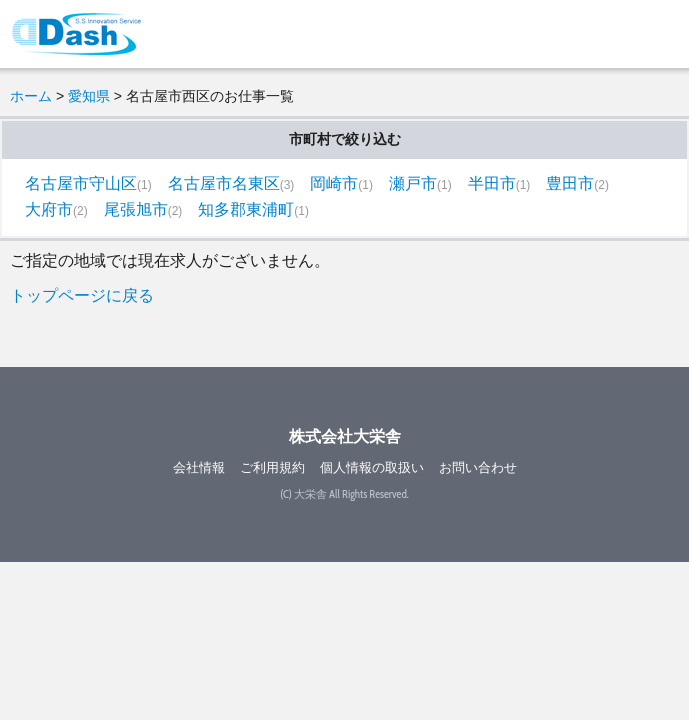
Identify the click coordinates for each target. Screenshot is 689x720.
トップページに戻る (82, 295)
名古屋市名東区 (224, 183)
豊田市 (570, 183)
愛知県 (89, 96)
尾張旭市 (136, 209)
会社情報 (199, 467)
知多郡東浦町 (246, 209)
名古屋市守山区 (81, 183)
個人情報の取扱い (372, 467)
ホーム (31, 96)
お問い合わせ (478, 467)
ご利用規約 (272, 467)
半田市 (492, 183)
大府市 (49, 209)
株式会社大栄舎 (345, 436)
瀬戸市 (413, 183)
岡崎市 (334, 183)
